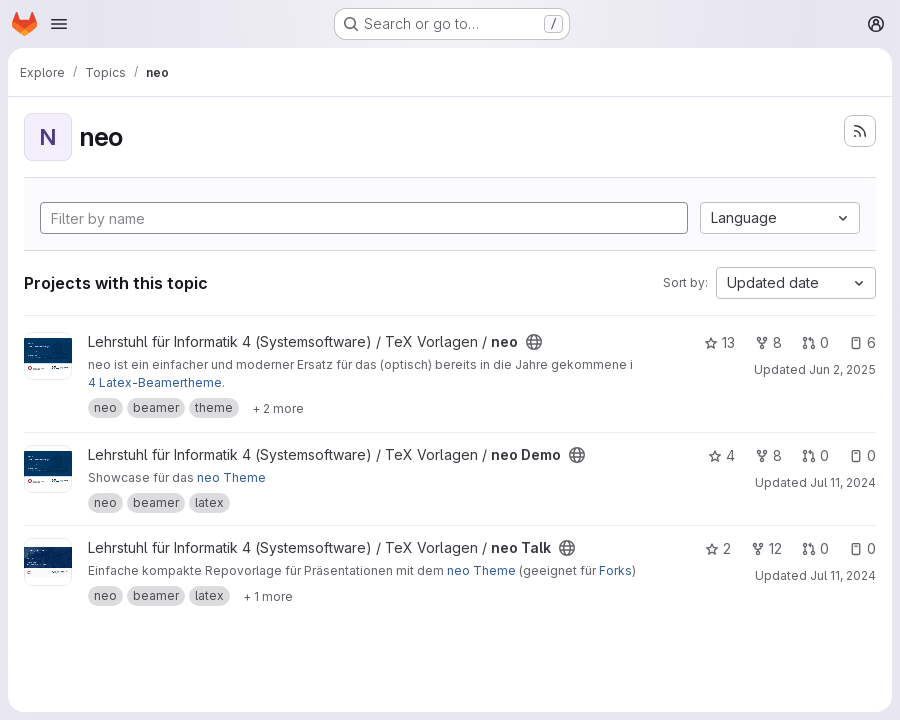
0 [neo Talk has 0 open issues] (862, 548)
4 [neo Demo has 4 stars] (721, 455)
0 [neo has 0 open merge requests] (815, 342)
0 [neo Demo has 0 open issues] (862, 455)
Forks (615, 570)
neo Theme (231, 477)
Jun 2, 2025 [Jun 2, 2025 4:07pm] (842, 369)
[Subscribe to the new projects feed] (860, 131)
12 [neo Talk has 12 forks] (766, 548)
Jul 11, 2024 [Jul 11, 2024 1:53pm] (843, 482)
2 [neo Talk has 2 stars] (718, 548)
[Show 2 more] (278, 408)
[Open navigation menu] (59, 24)
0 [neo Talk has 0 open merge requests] (815, 548)
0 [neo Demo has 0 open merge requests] (815, 455)
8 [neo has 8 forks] (768, 342)
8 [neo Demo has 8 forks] (768, 455)
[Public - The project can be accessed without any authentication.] (534, 342)
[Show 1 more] (268, 596)
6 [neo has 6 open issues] (862, 342)
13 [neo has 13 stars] (719, 342)
